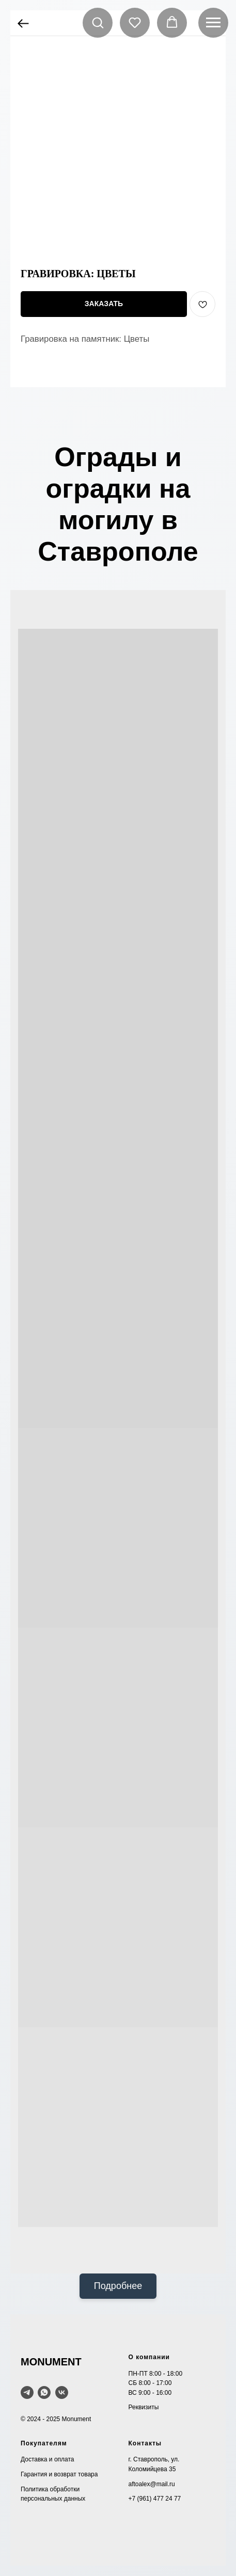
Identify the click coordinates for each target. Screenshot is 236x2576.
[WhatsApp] (44, 2392)
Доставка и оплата (47, 2459)
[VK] (61, 2392)
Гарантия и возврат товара (59, 2474)
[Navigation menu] (213, 23)
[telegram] (27, 2392)
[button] (97, 22)
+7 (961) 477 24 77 (155, 2498)
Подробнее (118, 2286)
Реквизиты (144, 2407)
